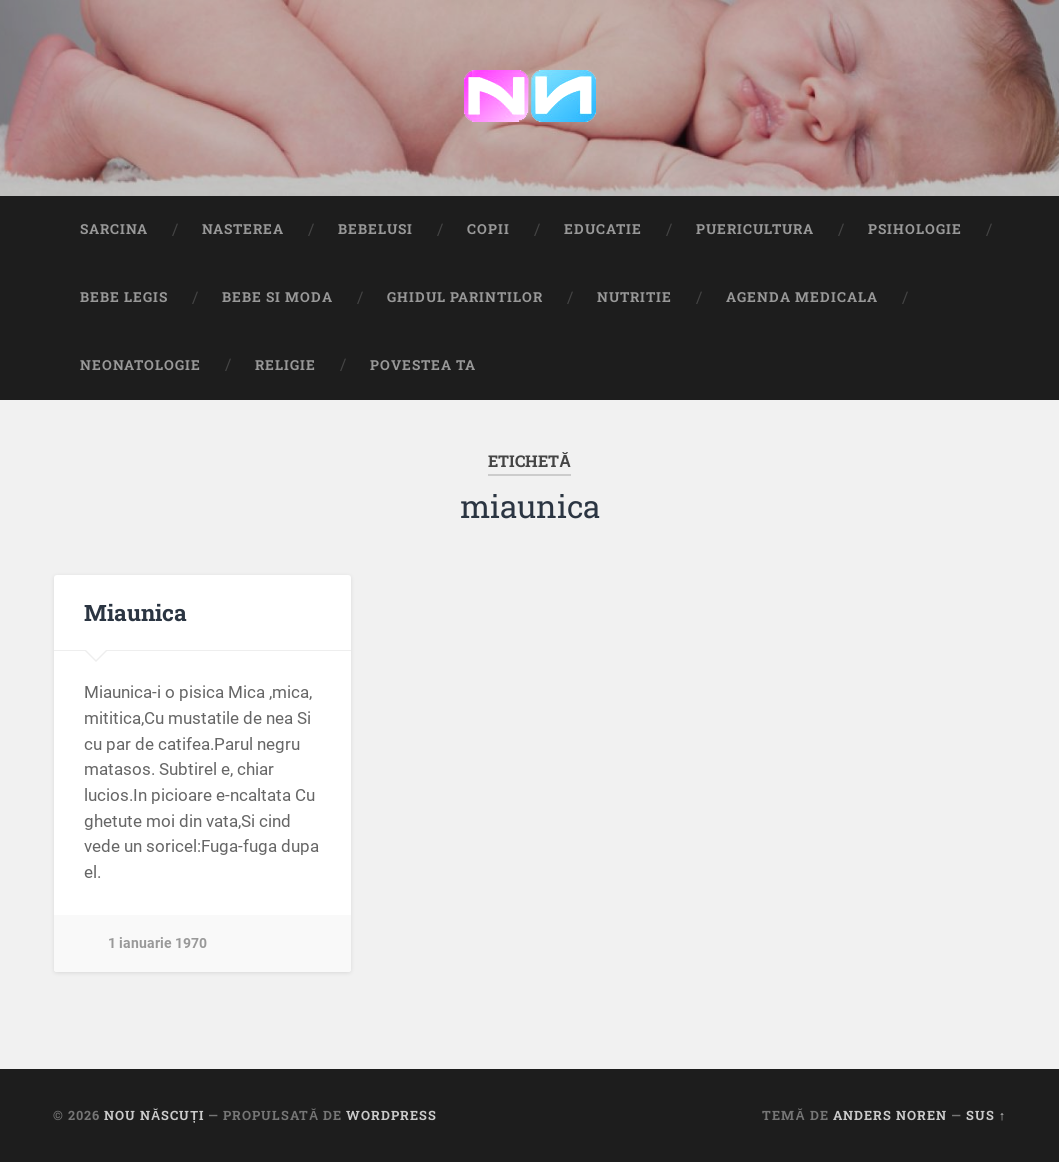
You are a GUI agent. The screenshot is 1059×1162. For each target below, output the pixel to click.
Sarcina (114, 229)
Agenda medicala (802, 297)
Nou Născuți (154, 1115)
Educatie (603, 229)
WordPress (391, 1115)
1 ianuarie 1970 (157, 943)
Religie (285, 365)
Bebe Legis (124, 297)
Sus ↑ (986, 1115)
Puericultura (755, 229)
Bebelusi (375, 229)
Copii (488, 229)
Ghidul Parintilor (465, 297)
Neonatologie (140, 365)
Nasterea (243, 229)
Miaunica (135, 612)
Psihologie (915, 229)
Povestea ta (423, 365)
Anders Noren (890, 1115)
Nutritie (634, 297)
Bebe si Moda (277, 297)
